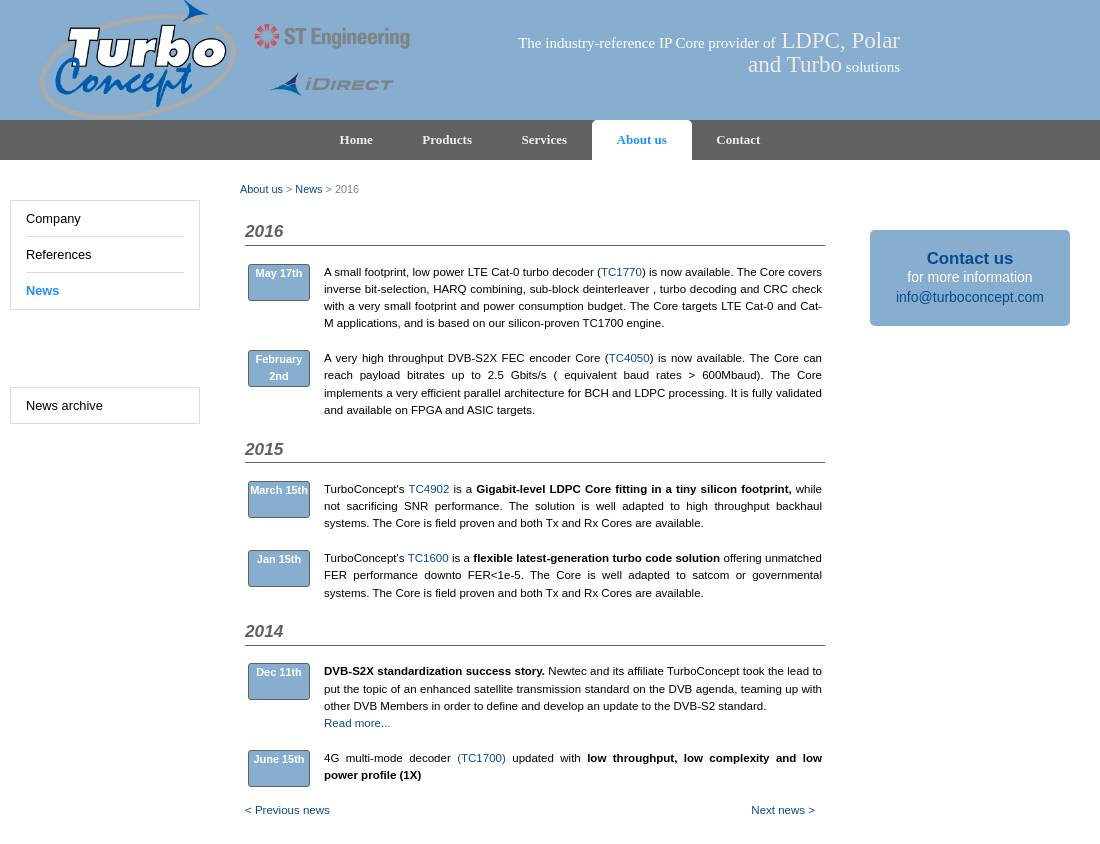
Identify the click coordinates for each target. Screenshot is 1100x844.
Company (53, 218)
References (58, 254)
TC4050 (629, 358)
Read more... (357, 723)
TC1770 (621, 272)
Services (544, 139)
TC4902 (428, 489)
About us (642, 139)
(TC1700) (481, 758)
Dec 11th (279, 672)
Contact (738, 139)
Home (356, 139)
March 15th (279, 490)
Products (447, 139)
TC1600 (428, 558)
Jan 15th (279, 559)
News (42, 290)
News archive (64, 405)
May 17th (279, 273)
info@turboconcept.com (970, 297)
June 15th (278, 759)
